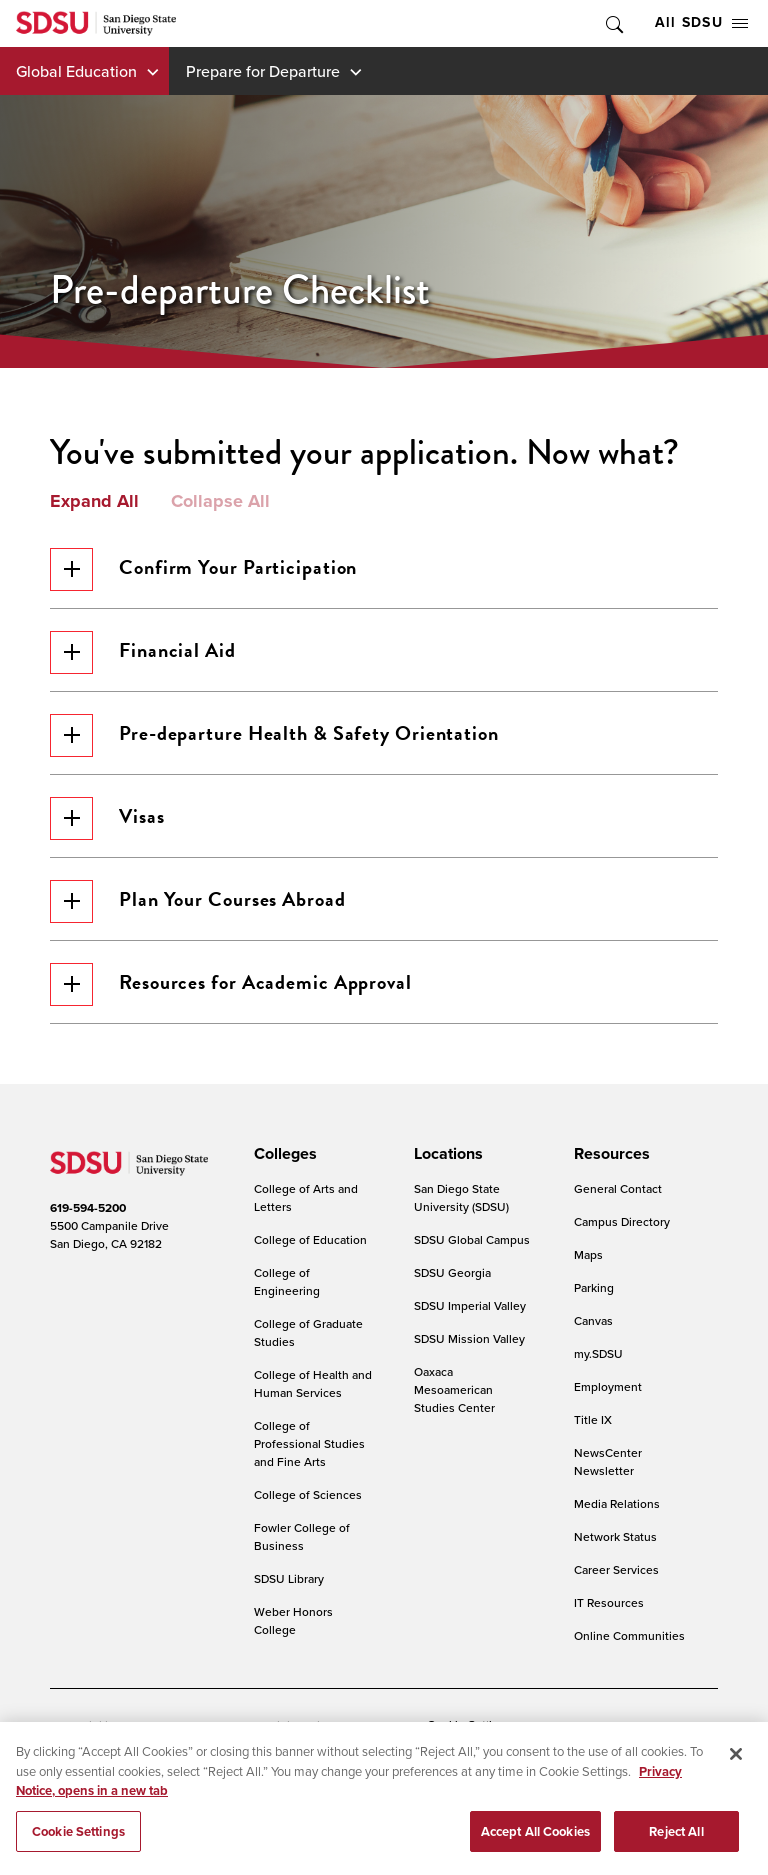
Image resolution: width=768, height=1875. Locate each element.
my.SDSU (598, 1353)
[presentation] (282, 1154)
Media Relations (617, 1503)
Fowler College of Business (302, 1536)
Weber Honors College (293, 1620)
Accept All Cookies (535, 1836)
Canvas (593, 1320)
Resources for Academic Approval (231, 984)
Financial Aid (143, 652)
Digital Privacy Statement (336, 1725)
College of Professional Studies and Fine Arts (309, 1443)
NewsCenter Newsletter (608, 1461)
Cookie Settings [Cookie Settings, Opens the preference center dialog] (78, 1836)
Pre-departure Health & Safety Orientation (274, 735)
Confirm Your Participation (203, 569)
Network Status (615, 1536)
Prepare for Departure (263, 71)
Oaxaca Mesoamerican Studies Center (454, 1389)
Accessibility (84, 1725)
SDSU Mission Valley (469, 1338)
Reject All (676, 1836)
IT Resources (609, 1602)
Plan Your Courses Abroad (198, 901)
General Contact (618, 1188)
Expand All (94, 502)
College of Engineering (287, 1281)
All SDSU (701, 22)
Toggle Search (613, 23)
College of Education (310, 1239)
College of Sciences (308, 1494)
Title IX (593, 1419)
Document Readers (193, 1725)
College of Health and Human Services (313, 1383)
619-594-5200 (88, 1208)
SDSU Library (289, 1578)
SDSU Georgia (452, 1272)
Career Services (616, 1569)
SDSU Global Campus (472, 1239)
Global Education (76, 71)
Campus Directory (622, 1221)
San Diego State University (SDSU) (461, 1197)
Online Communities (629, 1635)
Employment (608, 1386)
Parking (594, 1287)
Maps (588, 1254)
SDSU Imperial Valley (470, 1305)
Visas (107, 818)
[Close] (736, 1759)
